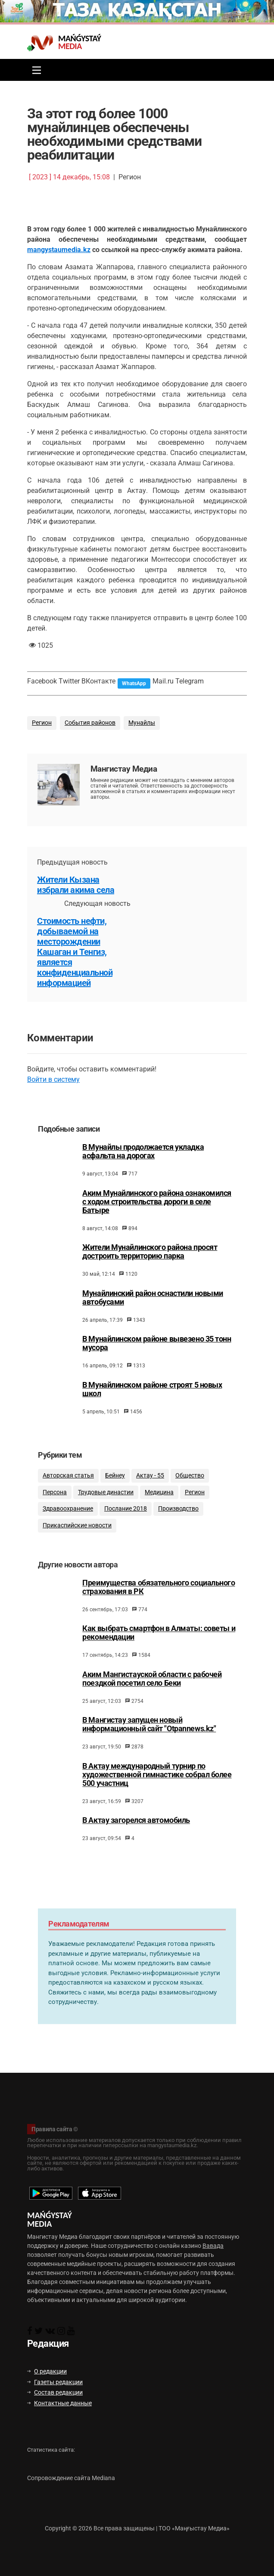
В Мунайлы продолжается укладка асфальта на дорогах (143, 1178)
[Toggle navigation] (34, 70)
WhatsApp (134, 683)
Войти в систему (53, 1079)
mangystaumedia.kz (58, 250)
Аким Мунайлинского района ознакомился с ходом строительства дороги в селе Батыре (156, 1228)
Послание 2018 (125, 1538)
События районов (90, 722)
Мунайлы (141, 722)
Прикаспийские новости (77, 1555)
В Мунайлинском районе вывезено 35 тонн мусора (156, 1370)
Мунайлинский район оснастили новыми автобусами (152, 1324)
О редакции (47, 2371)
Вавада (213, 2245)
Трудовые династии (106, 1522)
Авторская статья (68, 1505)
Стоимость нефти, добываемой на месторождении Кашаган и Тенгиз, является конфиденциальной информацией (74, 952)
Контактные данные (59, 2403)
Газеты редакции (55, 2382)
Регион (42, 722)
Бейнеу (115, 1505)
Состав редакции (55, 2392)
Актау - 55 (150, 1505)
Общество (189, 1505)
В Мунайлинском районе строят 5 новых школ (152, 1416)
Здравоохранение (68, 1538)
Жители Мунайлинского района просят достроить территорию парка (149, 1278)
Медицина (159, 1522)
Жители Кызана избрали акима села (75, 884)
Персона (55, 1522)
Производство (178, 1538)
